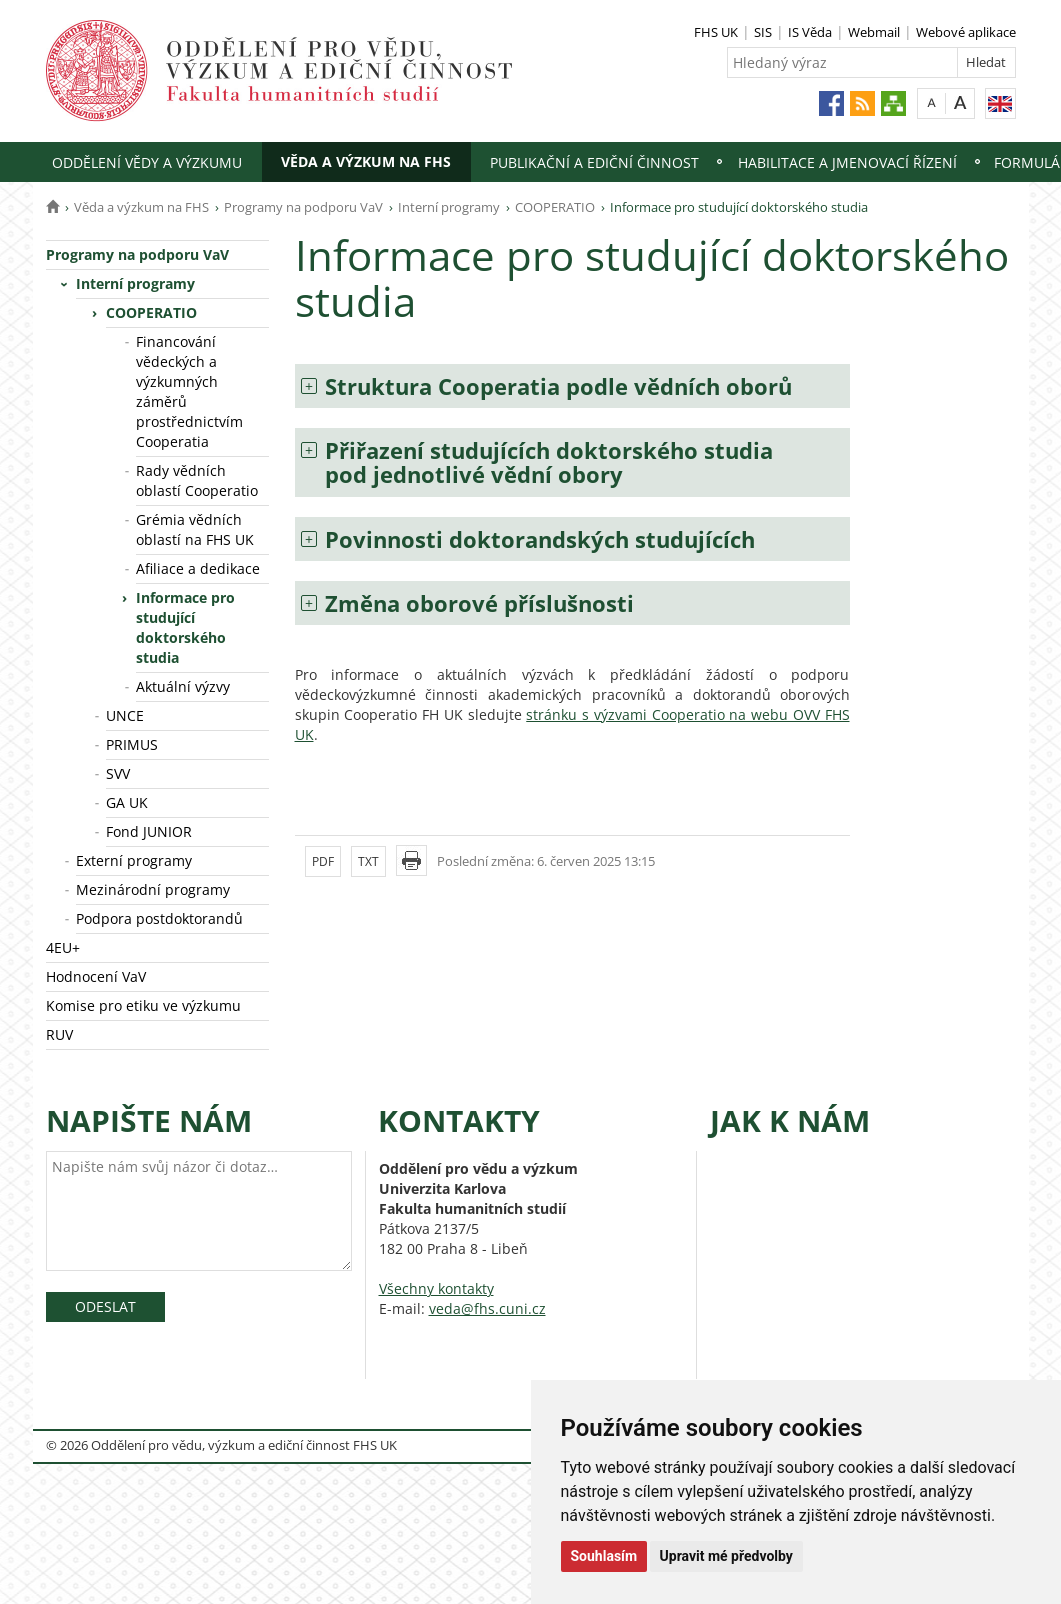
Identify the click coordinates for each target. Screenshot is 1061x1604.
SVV (118, 773)
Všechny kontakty (436, 1288)
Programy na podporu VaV (303, 207)
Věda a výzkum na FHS (366, 161)
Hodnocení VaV (96, 976)
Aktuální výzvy (183, 686)
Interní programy (449, 207)
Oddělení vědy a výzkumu (147, 162)
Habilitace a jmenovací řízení (847, 162)
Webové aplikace (966, 32)
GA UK (127, 802)
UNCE (125, 715)
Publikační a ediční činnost (594, 162)
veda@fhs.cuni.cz (487, 1308)
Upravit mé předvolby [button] (726, 1556)
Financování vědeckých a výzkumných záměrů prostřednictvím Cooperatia (189, 391)
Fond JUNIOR (149, 831)
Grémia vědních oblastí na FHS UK (195, 529)
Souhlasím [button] (604, 1556)
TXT (368, 861)
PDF (323, 861)
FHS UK (716, 32)
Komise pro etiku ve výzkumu (143, 1005)
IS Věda (810, 32)
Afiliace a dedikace (198, 568)
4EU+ (63, 947)
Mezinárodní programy (153, 889)
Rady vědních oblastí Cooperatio (197, 480)
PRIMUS (132, 744)
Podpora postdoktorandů (159, 918)
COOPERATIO (555, 207)
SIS (763, 32)
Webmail (874, 32)
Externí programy (134, 860)
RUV (59, 1034)
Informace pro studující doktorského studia (185, 627)
